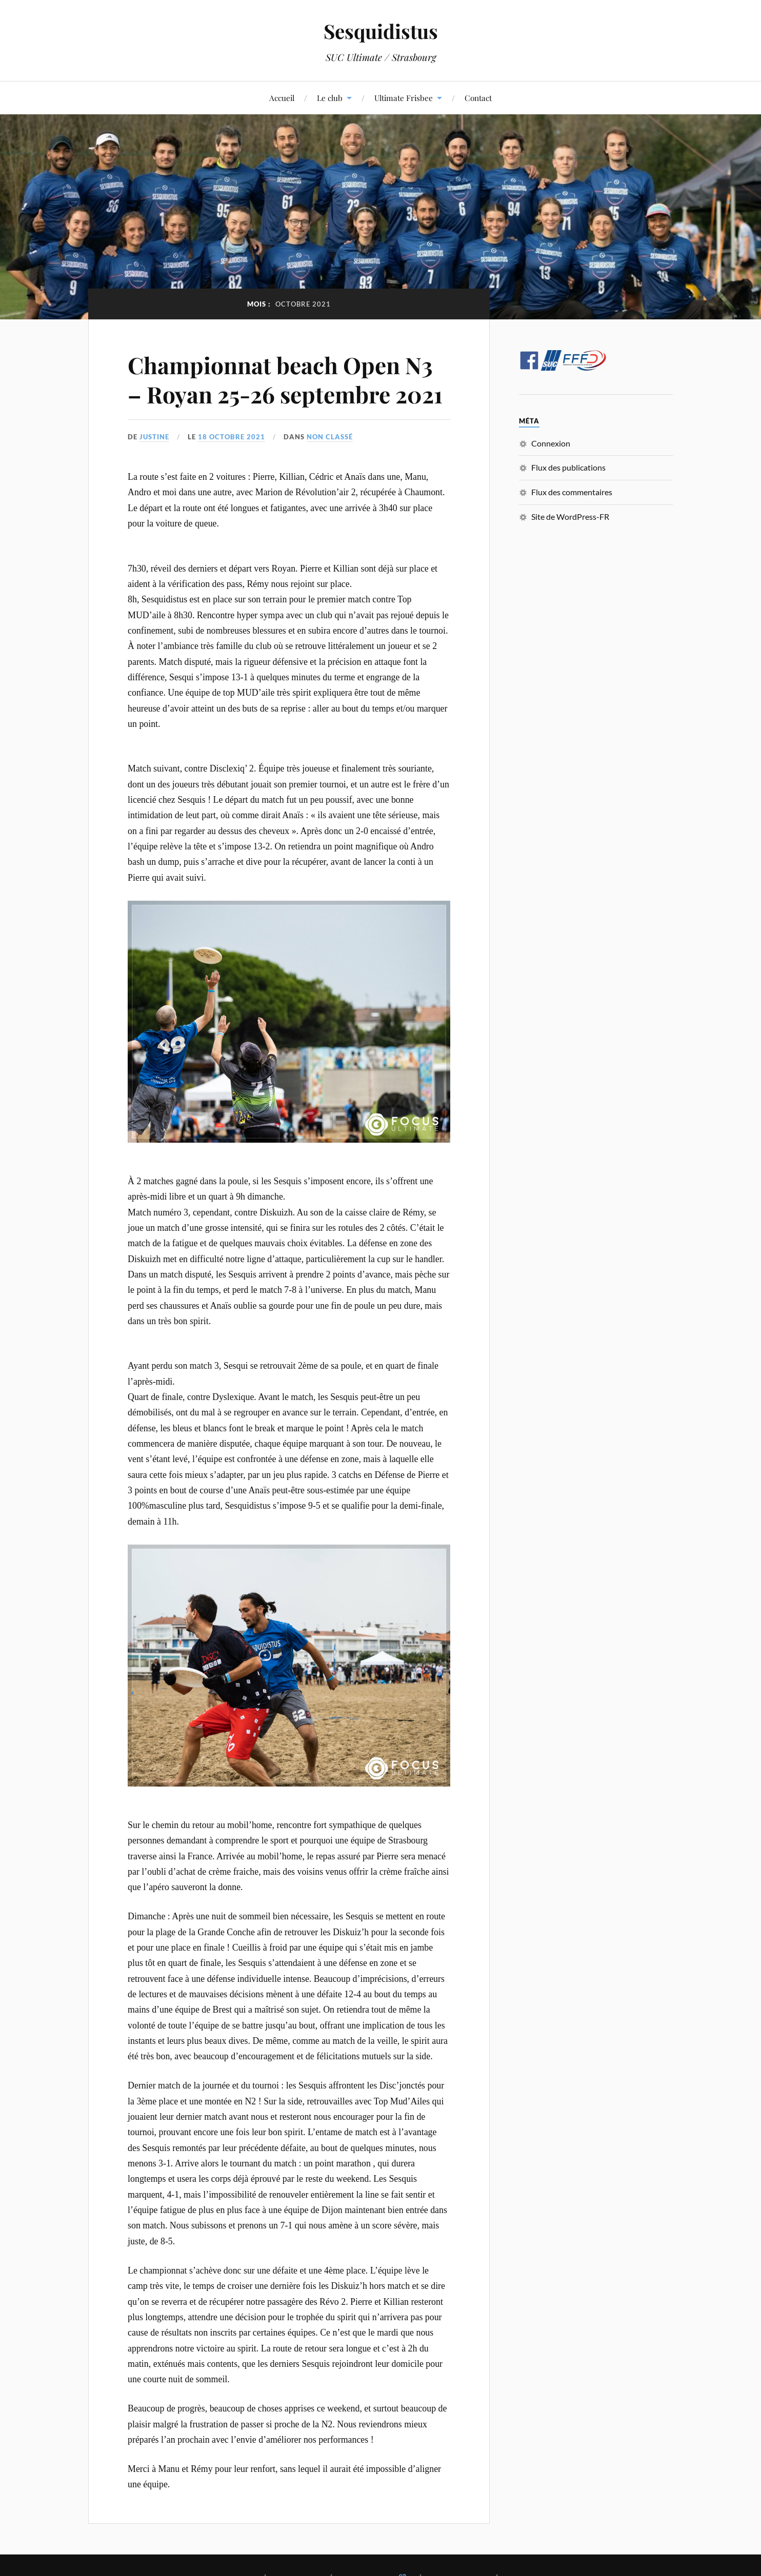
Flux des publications (568, 467)
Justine (154, 437)
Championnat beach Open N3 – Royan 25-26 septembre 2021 (285, 379)
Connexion (550, 443)
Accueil (281, 97)
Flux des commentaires (571, 492)
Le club (330, 97)
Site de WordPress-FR (570, 516)
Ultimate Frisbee (403, 97)
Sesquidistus (381, 31)
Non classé (330, 437)
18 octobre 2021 (231, 437)
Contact (478, 97)
